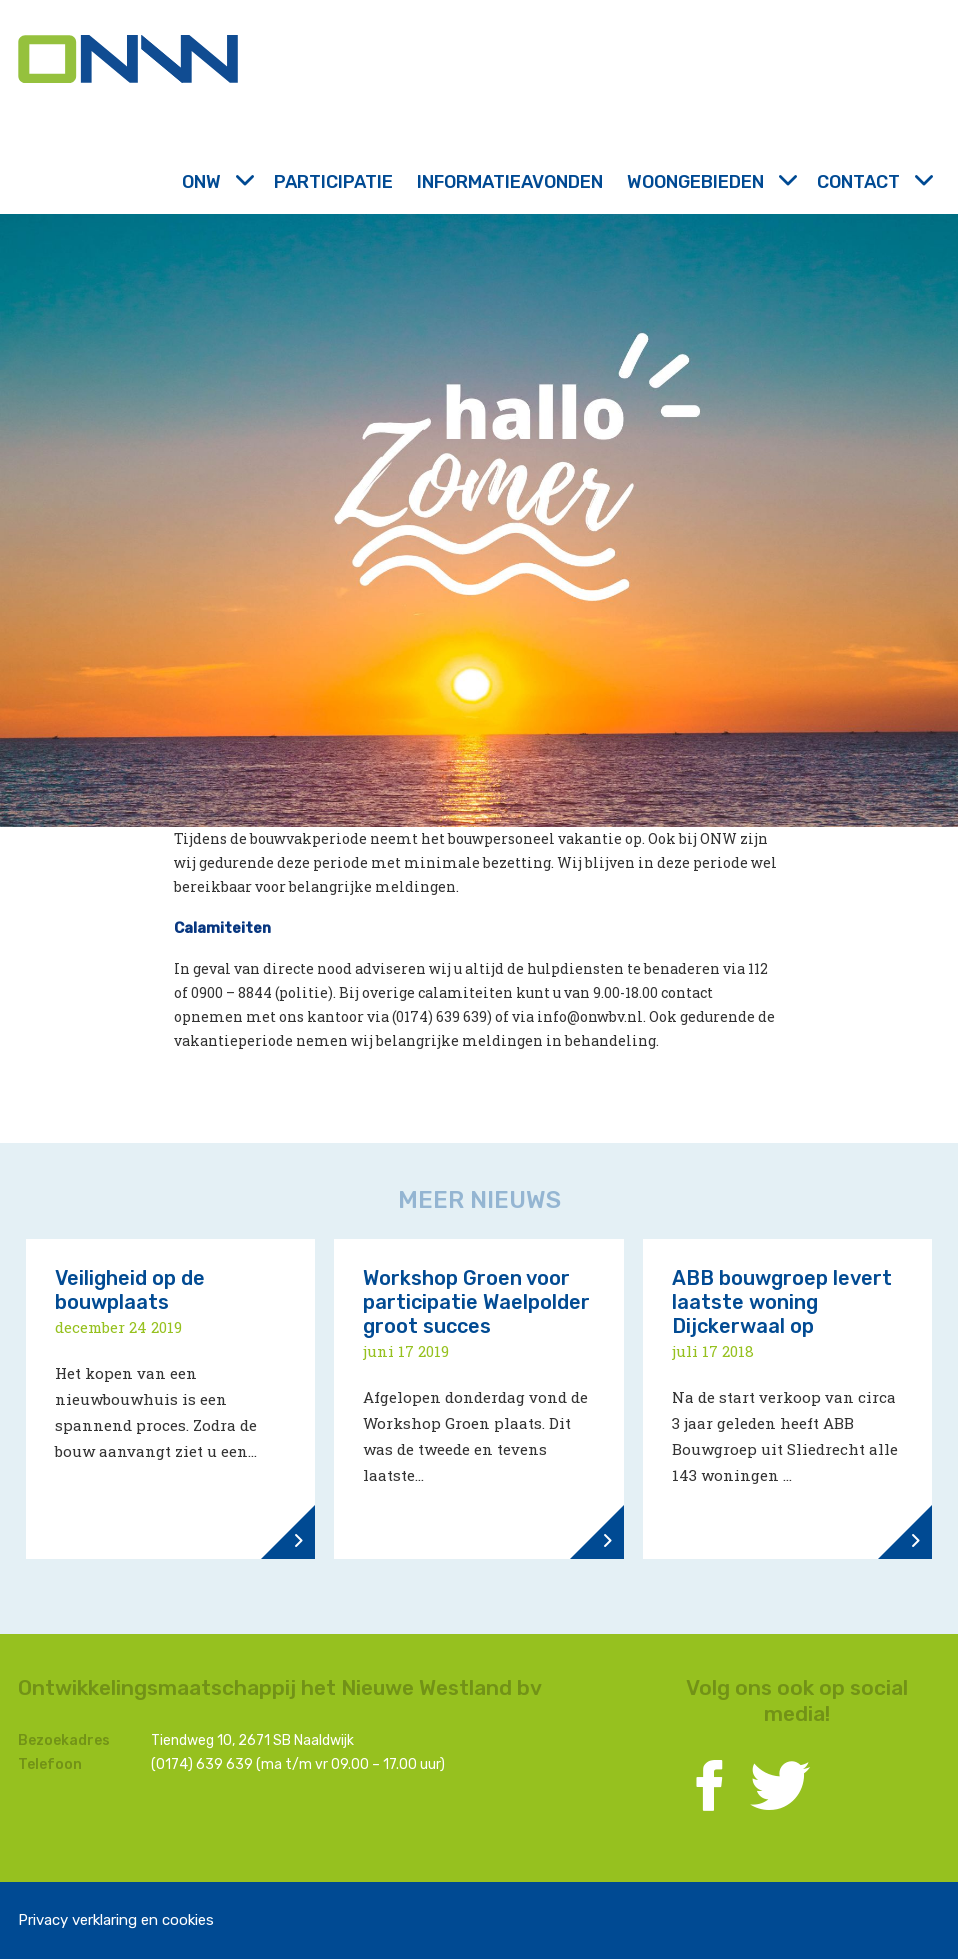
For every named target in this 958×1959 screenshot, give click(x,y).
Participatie (333, 182)
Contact (873, 182)
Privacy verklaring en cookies (116, 1920)
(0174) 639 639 (202, 1764)
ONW (216, 182)
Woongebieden (710, 182)
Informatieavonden (510, 182)
